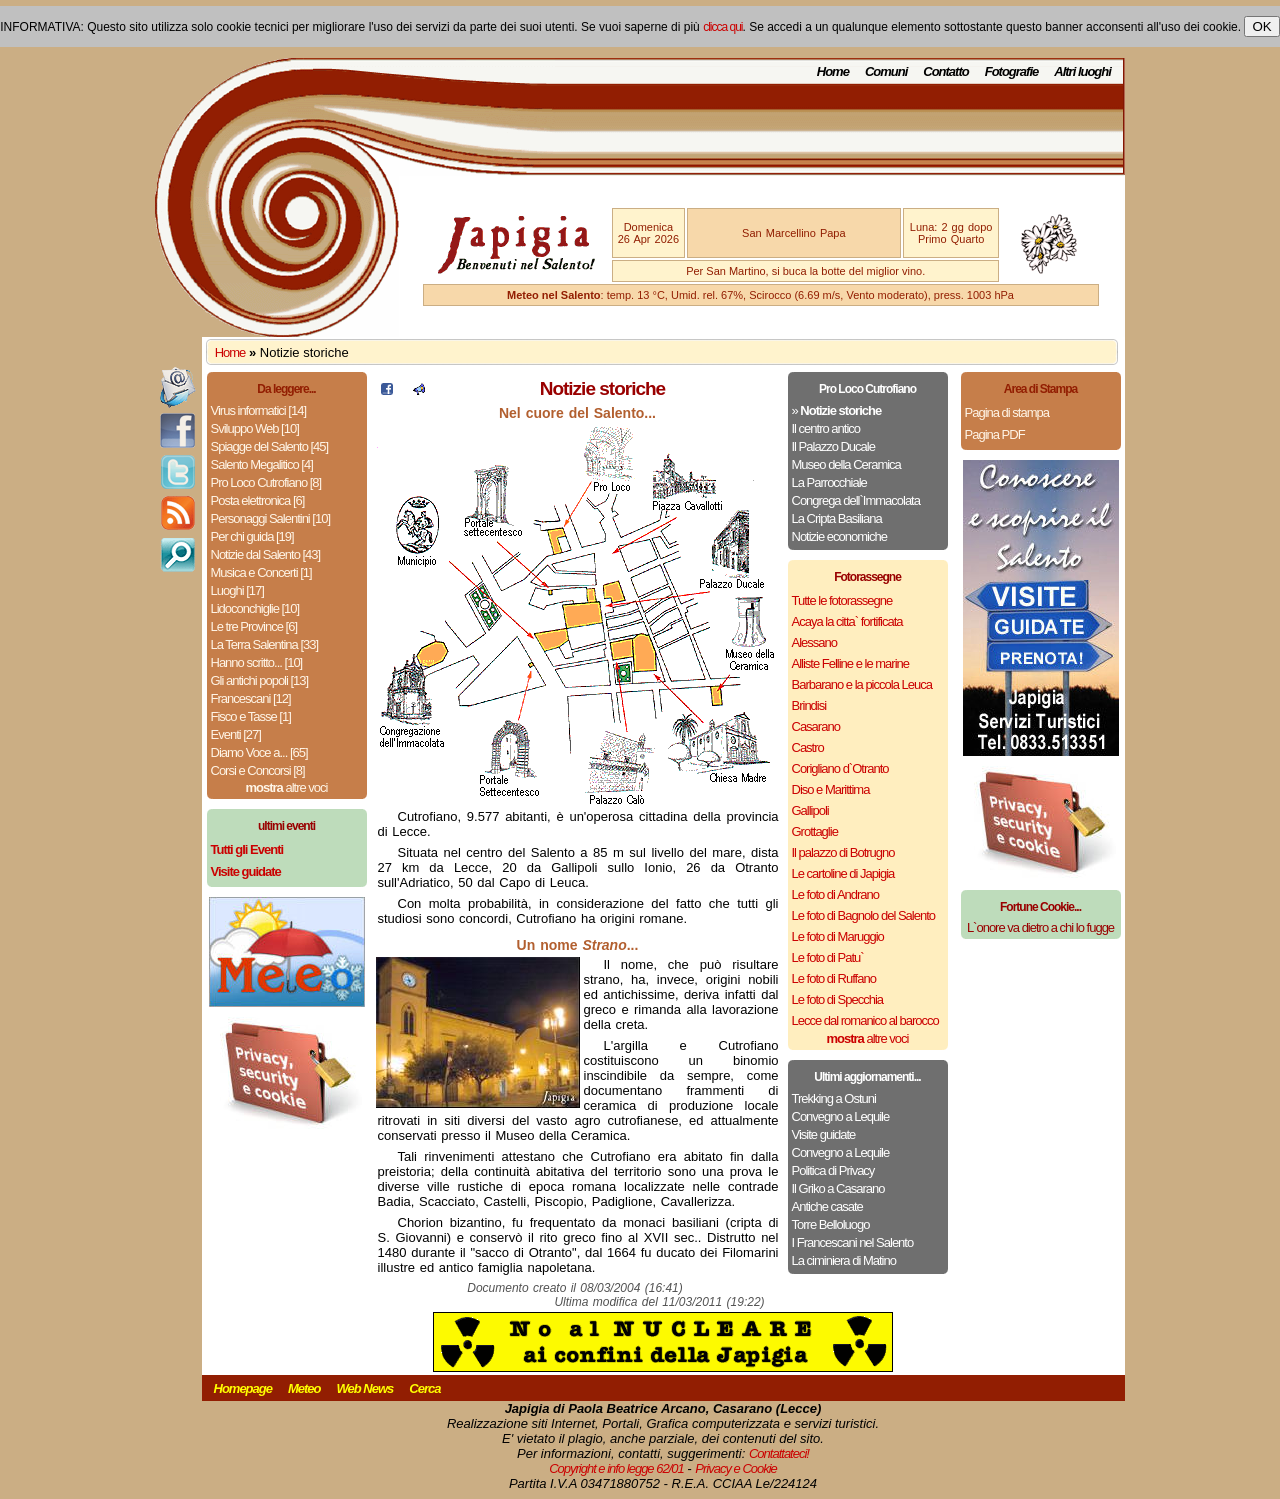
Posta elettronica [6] (258, 500)
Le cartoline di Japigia (843, 873)
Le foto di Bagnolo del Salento (863, 915)
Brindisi (809, 705)
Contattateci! (779, 1453)
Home (833, 71)
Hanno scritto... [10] (257, 662)
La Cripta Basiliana (837, 518)
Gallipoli (810, 810)
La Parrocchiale (829, 482)
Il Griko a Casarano (838, 1188)
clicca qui (722, 27)
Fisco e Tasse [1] (251, 716)
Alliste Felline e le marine (851, 663)
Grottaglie (815, 831)
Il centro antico (826, 428)
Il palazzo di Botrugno (843, 852)
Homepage (243, 1388)
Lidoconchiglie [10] (255, 608)
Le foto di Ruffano (834, 978)
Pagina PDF (995, 434)
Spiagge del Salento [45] (270, 446)
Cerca (424, 1388)
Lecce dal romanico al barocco (865, 1020)
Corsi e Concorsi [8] (258, 770)
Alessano (814, 642)
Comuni (886, 71)
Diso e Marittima (831, 789)
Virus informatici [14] (259, 410)
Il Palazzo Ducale (833, 446)
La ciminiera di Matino (844, 1260)
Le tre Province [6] (254, 626)
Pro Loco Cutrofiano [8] (266, 482)
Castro (808, 747)
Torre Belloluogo (831, 1224)
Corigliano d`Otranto (840, 768)
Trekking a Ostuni (834, 1098)
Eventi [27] (236, 734)
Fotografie (1012, 71)
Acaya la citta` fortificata (847, 621)
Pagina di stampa (1007, 412)
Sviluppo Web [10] (255, 428)
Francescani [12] (251, 698)
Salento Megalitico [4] (262, 464)
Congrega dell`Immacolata (856, 500)
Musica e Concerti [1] (261, 572)
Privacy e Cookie (736, 1468)
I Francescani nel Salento (853, 1242)
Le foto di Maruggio (838, 936)
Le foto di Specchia (838, 999)
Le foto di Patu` (828, 957)
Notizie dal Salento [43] (266, 554)
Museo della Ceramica (846, 464)
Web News (365, 1388)
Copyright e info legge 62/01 (616, 1468)
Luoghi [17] (237, 590)
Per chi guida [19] (252, 536)
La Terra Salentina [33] (265, 644)
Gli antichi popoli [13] (260, 680)
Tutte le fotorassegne (842, 600)
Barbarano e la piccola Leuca (862, 684)
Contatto (945, 71)
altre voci (287, 787)
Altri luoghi (1082, 71)
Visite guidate (824, 1134)
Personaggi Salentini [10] (271, 518)
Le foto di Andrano (836, 894)
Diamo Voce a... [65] (259, 752)
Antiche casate (827, 1206)
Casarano (816, 726)
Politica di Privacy (833, 1170)
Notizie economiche (839, 536)
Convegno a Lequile (841, 1116)
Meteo (304, 1388)
